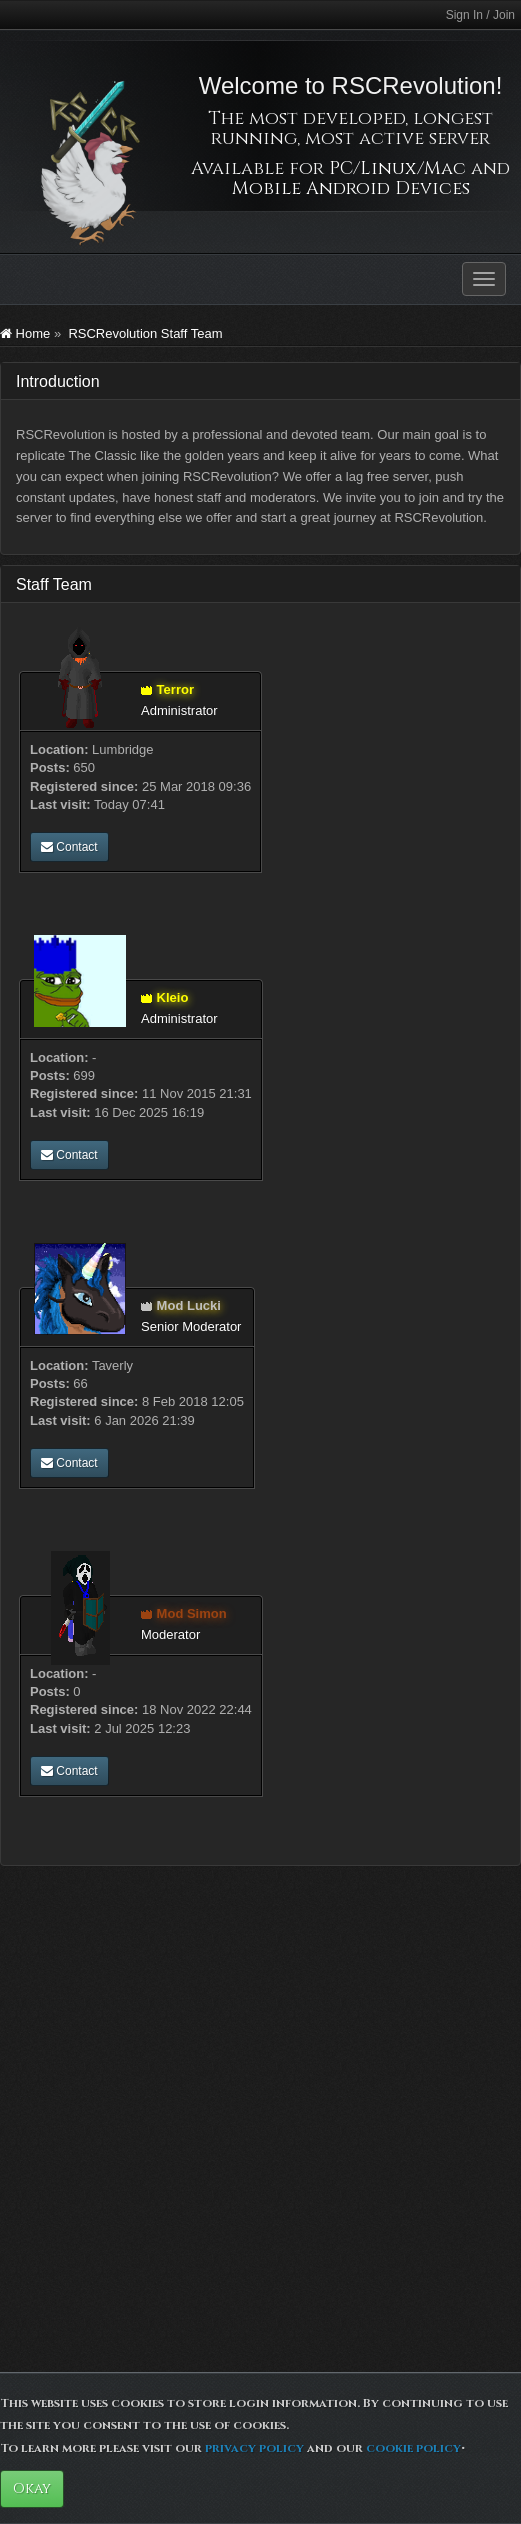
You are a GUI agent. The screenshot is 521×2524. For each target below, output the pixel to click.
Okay (32, 2488)
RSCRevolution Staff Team (145, 333)
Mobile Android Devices (351, 188)
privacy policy (254, 2448)
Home (25, 333)
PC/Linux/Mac (397, 168)
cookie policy (413, 2448)
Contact (69, 847)
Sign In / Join (480, 15)
